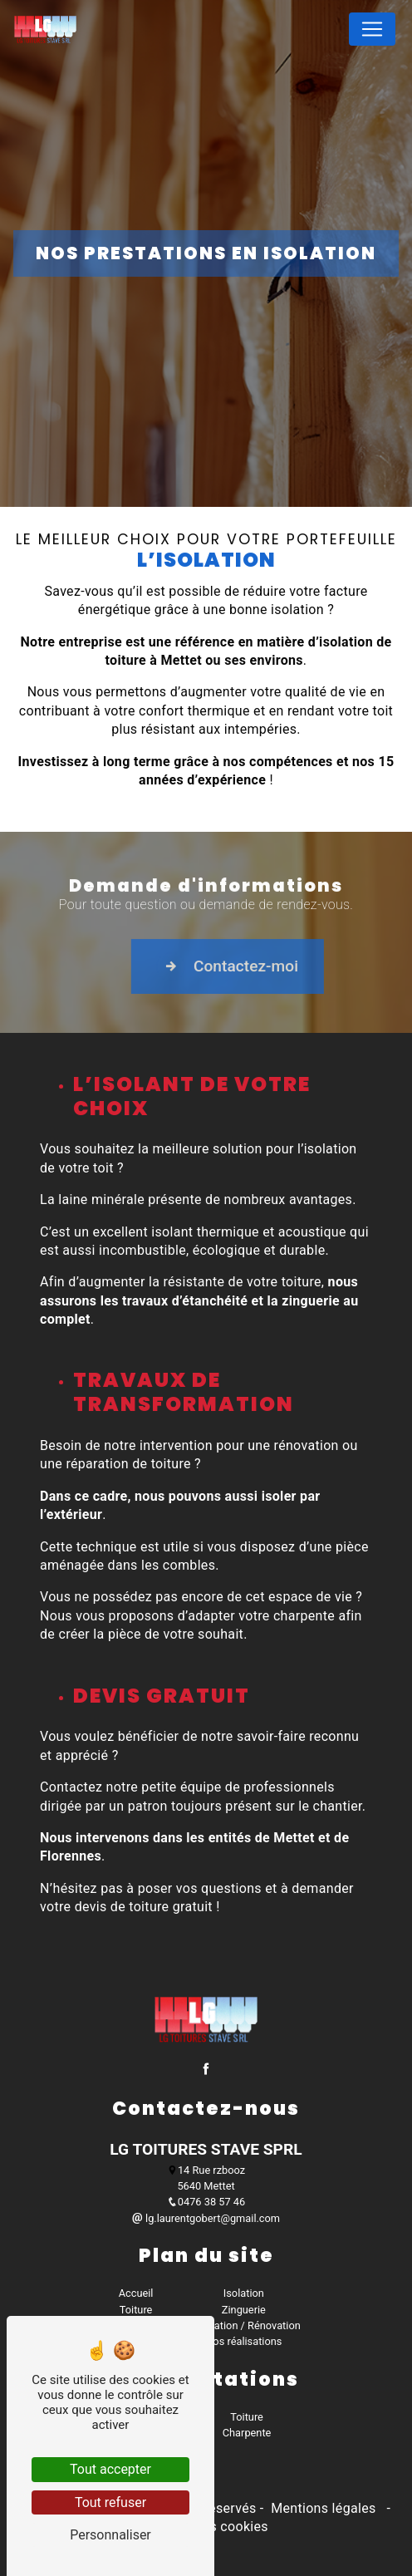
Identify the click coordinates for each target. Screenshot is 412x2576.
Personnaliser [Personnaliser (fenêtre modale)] (110, 2535)
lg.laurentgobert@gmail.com (206, 2218)
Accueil (136, 2293)
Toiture (136, 2309)
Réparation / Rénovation (244, 2325)
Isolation (243, 2293)
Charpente (247, 2432)
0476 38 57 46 (206, 2201)
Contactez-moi (275, 983)
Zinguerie (244, 2309)
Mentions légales (323, 2508)
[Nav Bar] (372, 29)
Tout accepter (110, 2469)
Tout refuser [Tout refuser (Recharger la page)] (110, 2502)
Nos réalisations (243, 2341)
